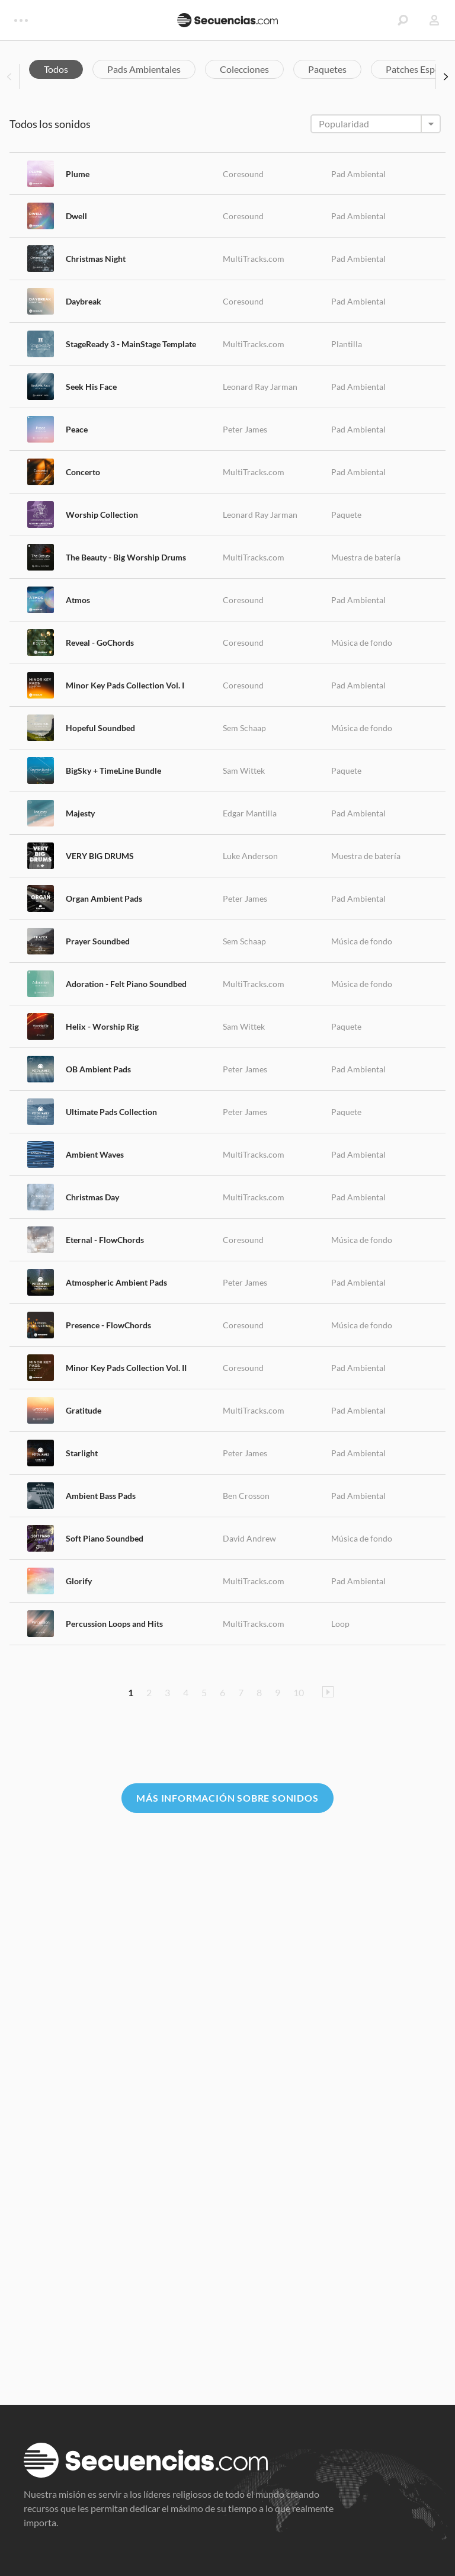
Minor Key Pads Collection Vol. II (126, 1368)
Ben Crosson (246, 1496)
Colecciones (244, 69)
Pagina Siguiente (328, 1692)
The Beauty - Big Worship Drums (126, 557)
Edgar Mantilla (250, 813)
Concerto (83, 472)
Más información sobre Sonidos (227, 1797)
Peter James (245, 429)
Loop (340, 1624)
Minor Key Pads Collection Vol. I (125, 685)
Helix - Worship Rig (102, 1026)
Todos (56, 69)
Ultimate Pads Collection (111, 1112)
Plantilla (346, 344)
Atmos (78, 600)
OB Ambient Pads (98, 1069)
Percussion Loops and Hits (114, 1624)
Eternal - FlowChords (105, 1240)
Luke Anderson (250, 856)
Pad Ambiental (358, 174)
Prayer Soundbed (98, 941)
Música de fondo (361, 642)
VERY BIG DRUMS (100, 856)
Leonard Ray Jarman (260, 387)
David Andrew (249, 1538)
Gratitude (83, 1410)
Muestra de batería (365, 557)
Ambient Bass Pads (101, 1496)
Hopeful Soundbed (100, 728)
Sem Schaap (244, 728)
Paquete (346, 515)
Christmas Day (92, 1197)
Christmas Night (96, 259)
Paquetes (327, 69)
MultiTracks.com (253, 259)
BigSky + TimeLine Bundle (113, 770)
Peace (77, 429)
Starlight (82, 1453)
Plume (77, 174)
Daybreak (83, 301)
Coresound (243, 174)
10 (298, 1692)
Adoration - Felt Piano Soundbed (126, 984)
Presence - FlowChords (108, 1325)
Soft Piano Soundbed (104, 1538)
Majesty (80, 813)
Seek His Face (91, 387)
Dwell (76, 216)
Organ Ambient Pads (104, 898)
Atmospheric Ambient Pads (116, 1282)
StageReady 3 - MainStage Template (131, 344)
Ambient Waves (95, 1154)
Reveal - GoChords (100, 642)
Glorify (79, 1581)
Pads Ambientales (144, 69)
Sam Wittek (244, 770)
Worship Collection (102, 515)
